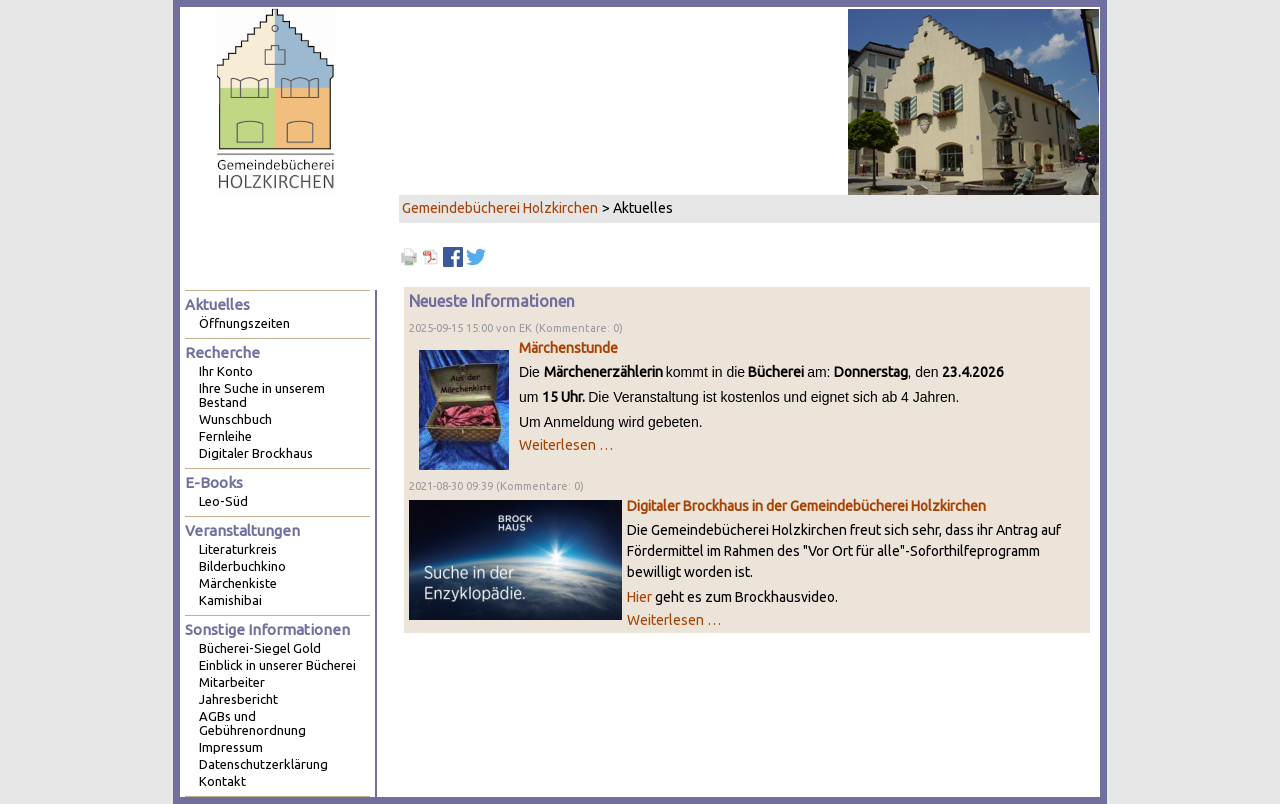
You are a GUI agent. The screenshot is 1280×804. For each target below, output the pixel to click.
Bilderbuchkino (242, 566)
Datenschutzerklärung (263, 764)
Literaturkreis (238, 549)
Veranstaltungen (242, 530)
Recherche (222, 352)
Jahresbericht (238, 699)
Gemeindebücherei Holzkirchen (500, 208)
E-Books (214, 482)
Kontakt (222, 781)
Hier (639, 597)
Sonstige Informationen (267, 629)
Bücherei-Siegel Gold (260, 648)
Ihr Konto (226, 371)
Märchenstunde (568, 348)
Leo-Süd (223, 501)
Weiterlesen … (566, 445)
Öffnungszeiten (244, 323)
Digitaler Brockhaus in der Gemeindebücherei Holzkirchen (806, 506)
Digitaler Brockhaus (256, 453)
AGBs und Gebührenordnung (252, 723)
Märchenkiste (238, 583)
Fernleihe (225, 436)
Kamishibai (230, 600)
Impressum (231, 747)
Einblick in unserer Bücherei (277, 665)
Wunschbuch (235, 419)
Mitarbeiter (232, 682)
